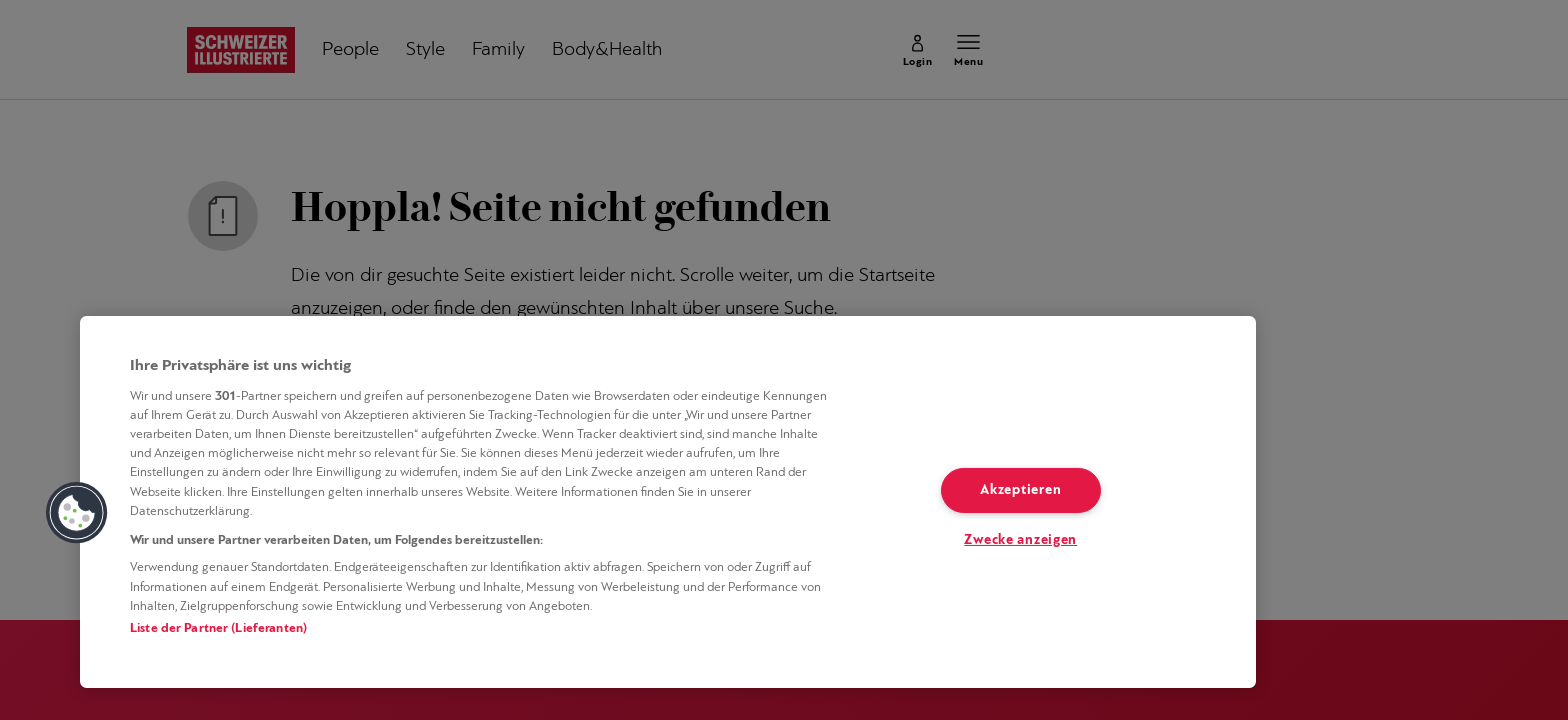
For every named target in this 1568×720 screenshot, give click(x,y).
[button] (77, 513)
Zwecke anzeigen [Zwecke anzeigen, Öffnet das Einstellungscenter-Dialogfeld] (1020, 540)
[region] (668, 502)
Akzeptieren (1020, 490)
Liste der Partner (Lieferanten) (218, 628)
